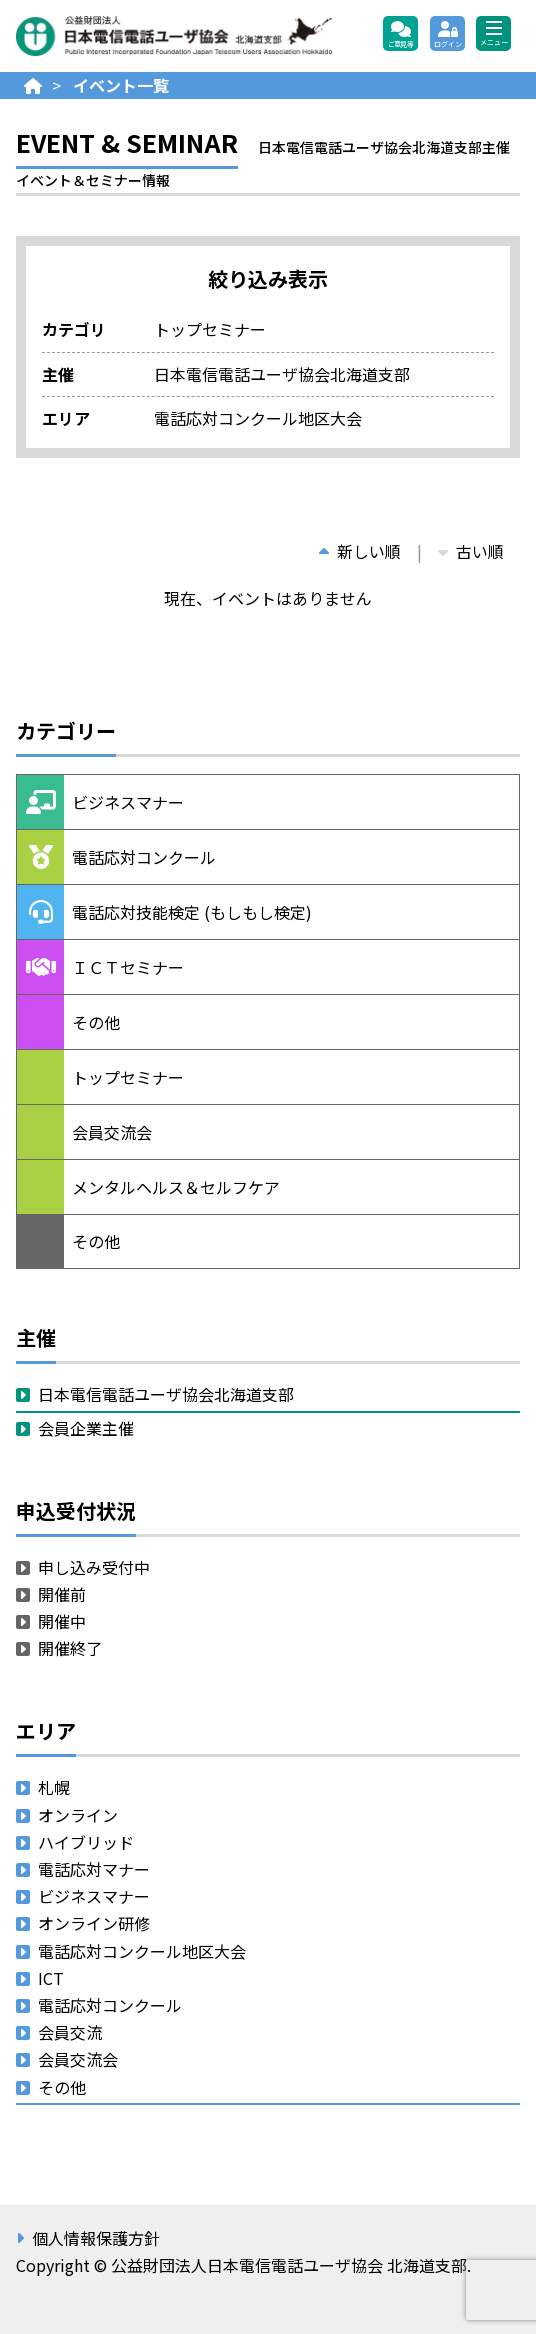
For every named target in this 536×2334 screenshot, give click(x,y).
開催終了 (70, 1648)
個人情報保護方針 (96, 2238)
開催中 (62, 1621)
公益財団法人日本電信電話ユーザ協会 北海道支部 (174, 36)
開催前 (62, 1594)
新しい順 (360, 551)
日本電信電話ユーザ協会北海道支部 (166, 1394)
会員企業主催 (86, 1428)
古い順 (471, 551)
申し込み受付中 (94, 1567)
